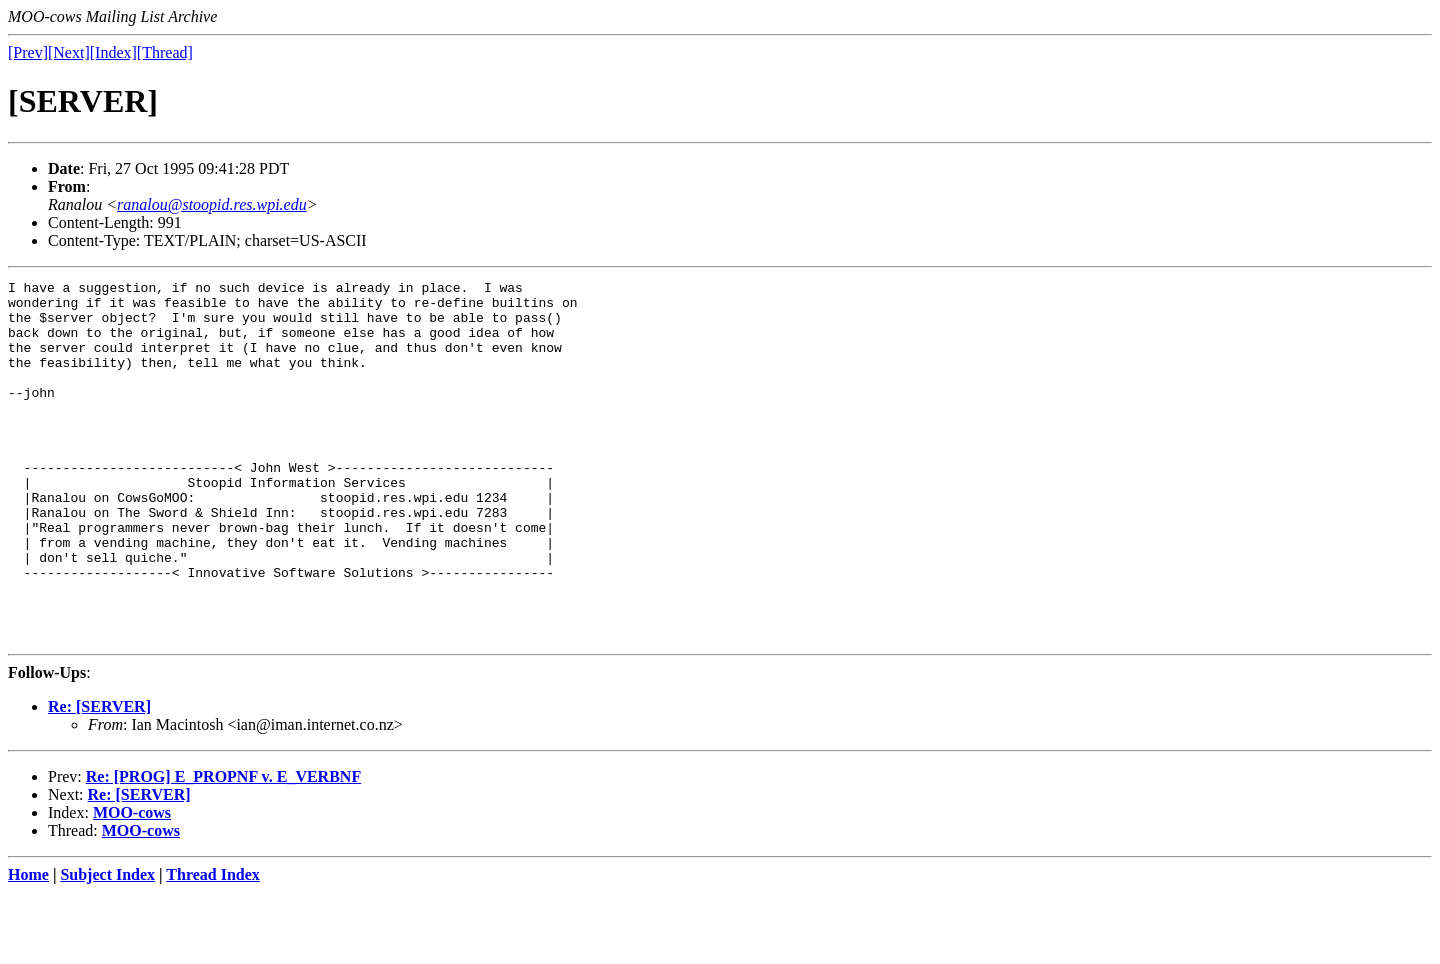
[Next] (69, 52)
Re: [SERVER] (99, 778)
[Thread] (165, 52)
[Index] (113, 52)
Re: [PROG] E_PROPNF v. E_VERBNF (223, 848)
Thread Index (213, 946)
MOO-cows (132, 884)
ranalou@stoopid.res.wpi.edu (212, 204)
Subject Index (107, 946)
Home (28, 946)
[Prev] (28, 52)
